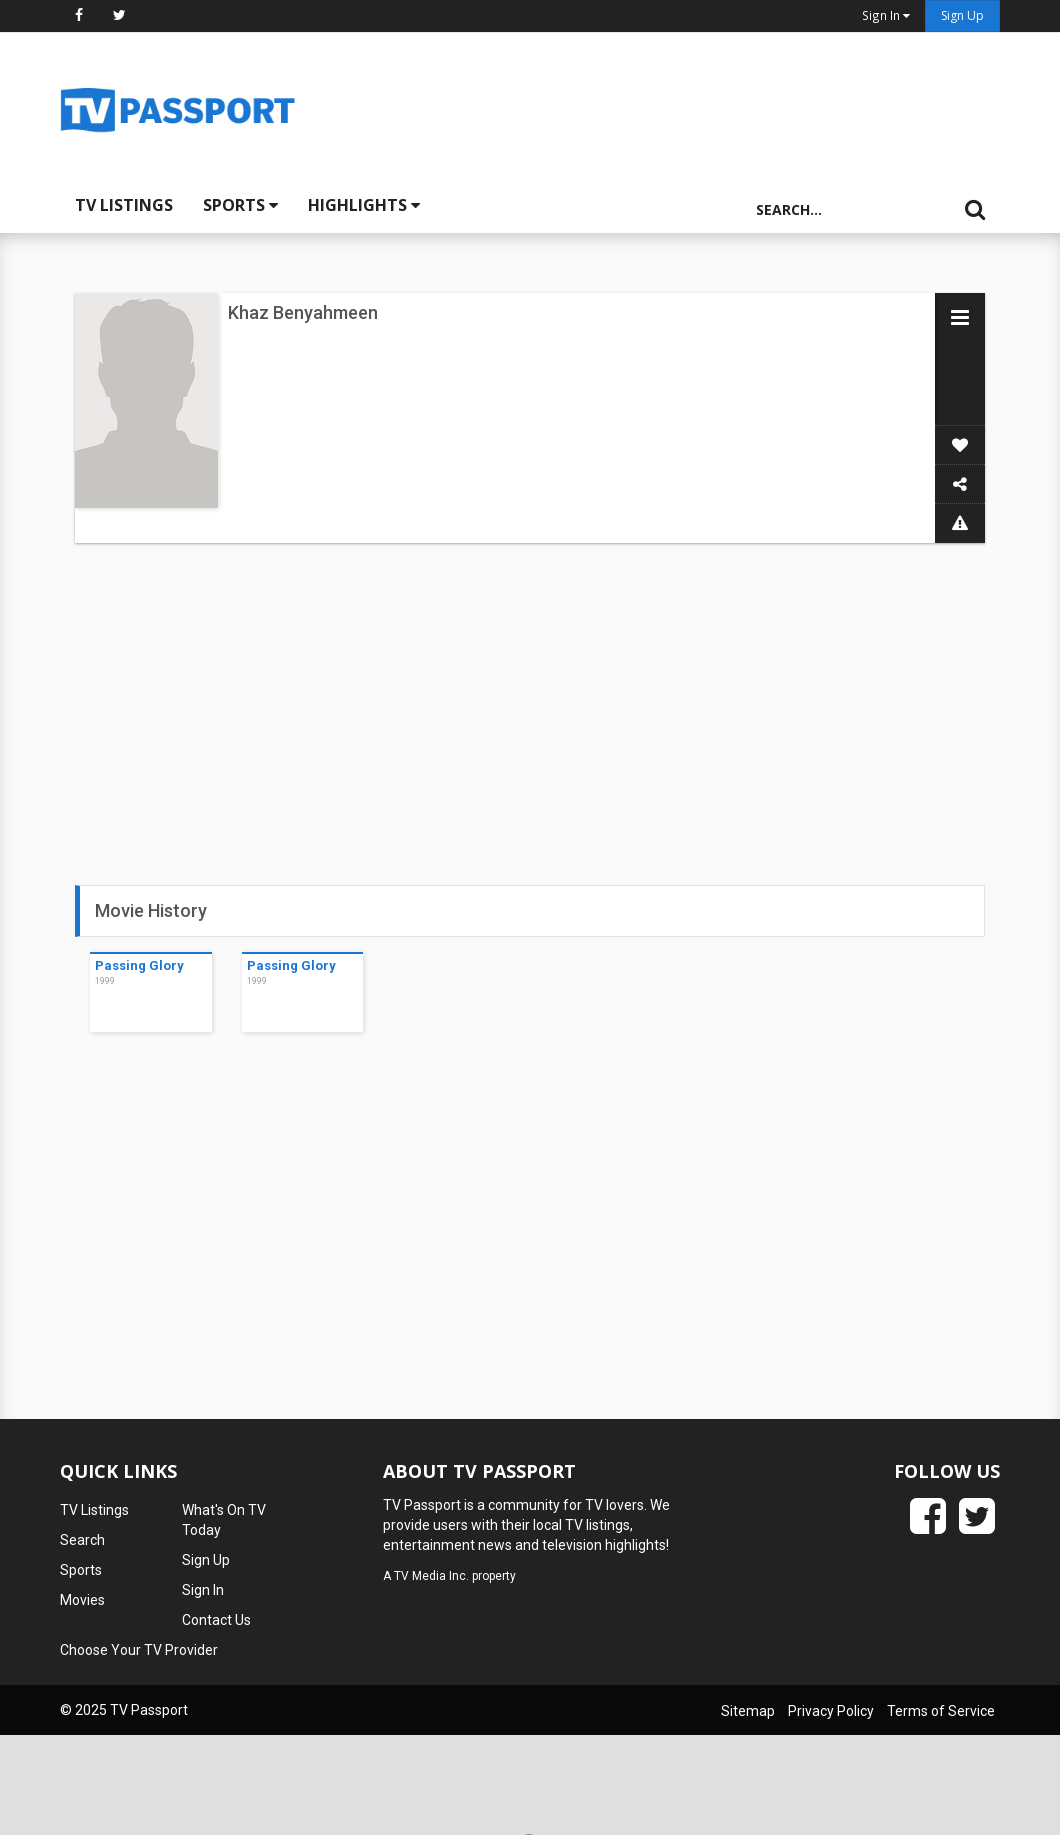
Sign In (203, 1590)
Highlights (364, 205)
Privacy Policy (831, 1711)
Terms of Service (941, 1711)
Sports (240, 205)
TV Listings (124, 205)
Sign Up (962, 15)
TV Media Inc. (431, 1576)
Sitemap (748, 1711)
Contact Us (216, 1620)
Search (82, 1540)
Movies (82, 1600)
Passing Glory (139, 965)
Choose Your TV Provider (139, 1650)
